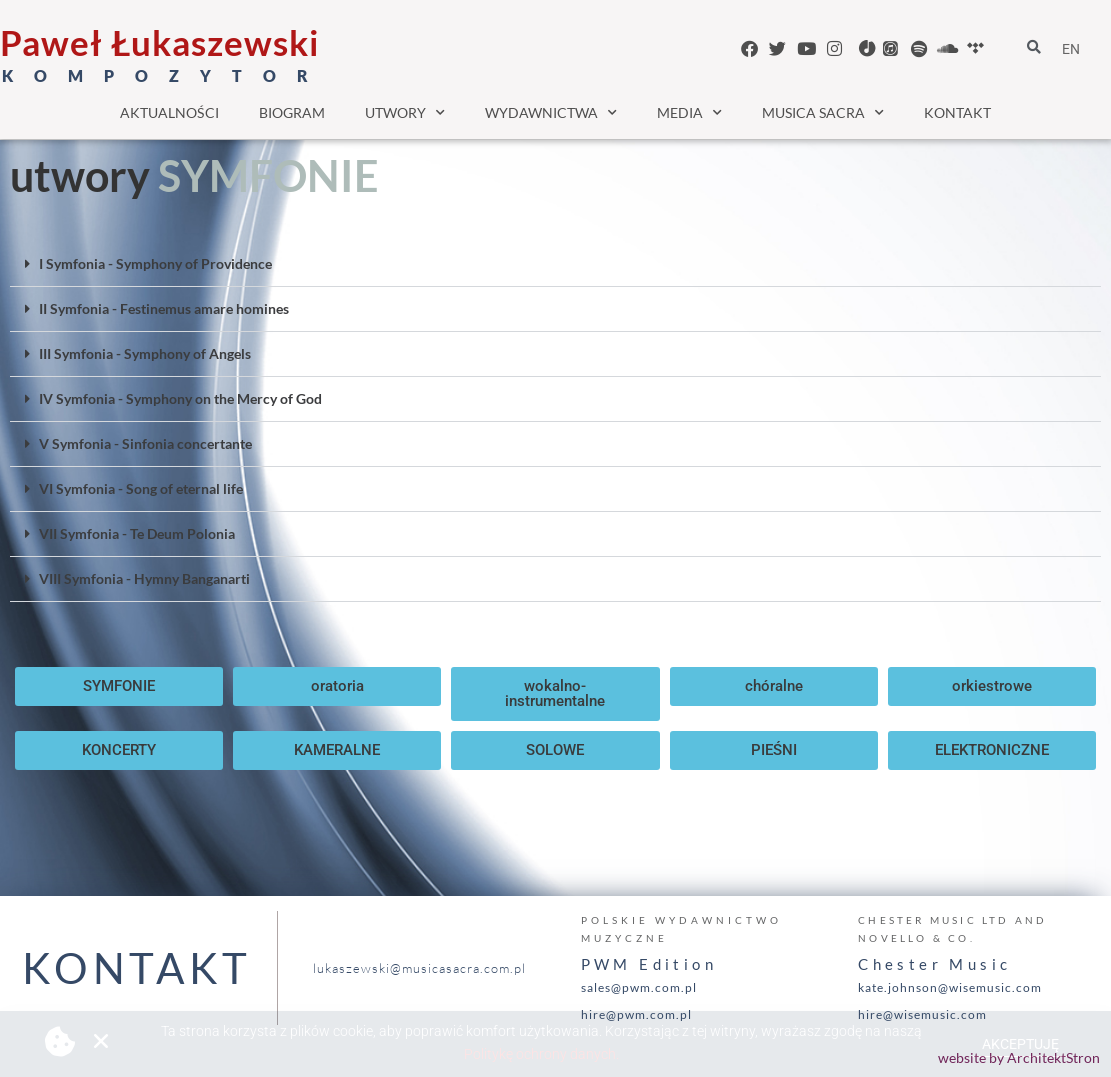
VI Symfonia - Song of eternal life (141, 488)
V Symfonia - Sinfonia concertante (145, 443)
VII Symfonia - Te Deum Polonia (137, 533)
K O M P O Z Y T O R (159, 75)
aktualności (169, 112)
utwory (405, 113)
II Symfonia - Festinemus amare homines (164, 308)
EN (1071, 49)
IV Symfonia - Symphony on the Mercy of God (180, 398)
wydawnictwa (551, 113)
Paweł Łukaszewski (159, 42)
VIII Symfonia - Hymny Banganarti (144, 578)
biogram (292, 112)
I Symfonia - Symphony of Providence (155, 263)
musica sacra (823, 113)
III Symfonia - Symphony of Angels (145, 353)
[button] (555, 264)
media (689, 113)
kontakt (957, 112)
